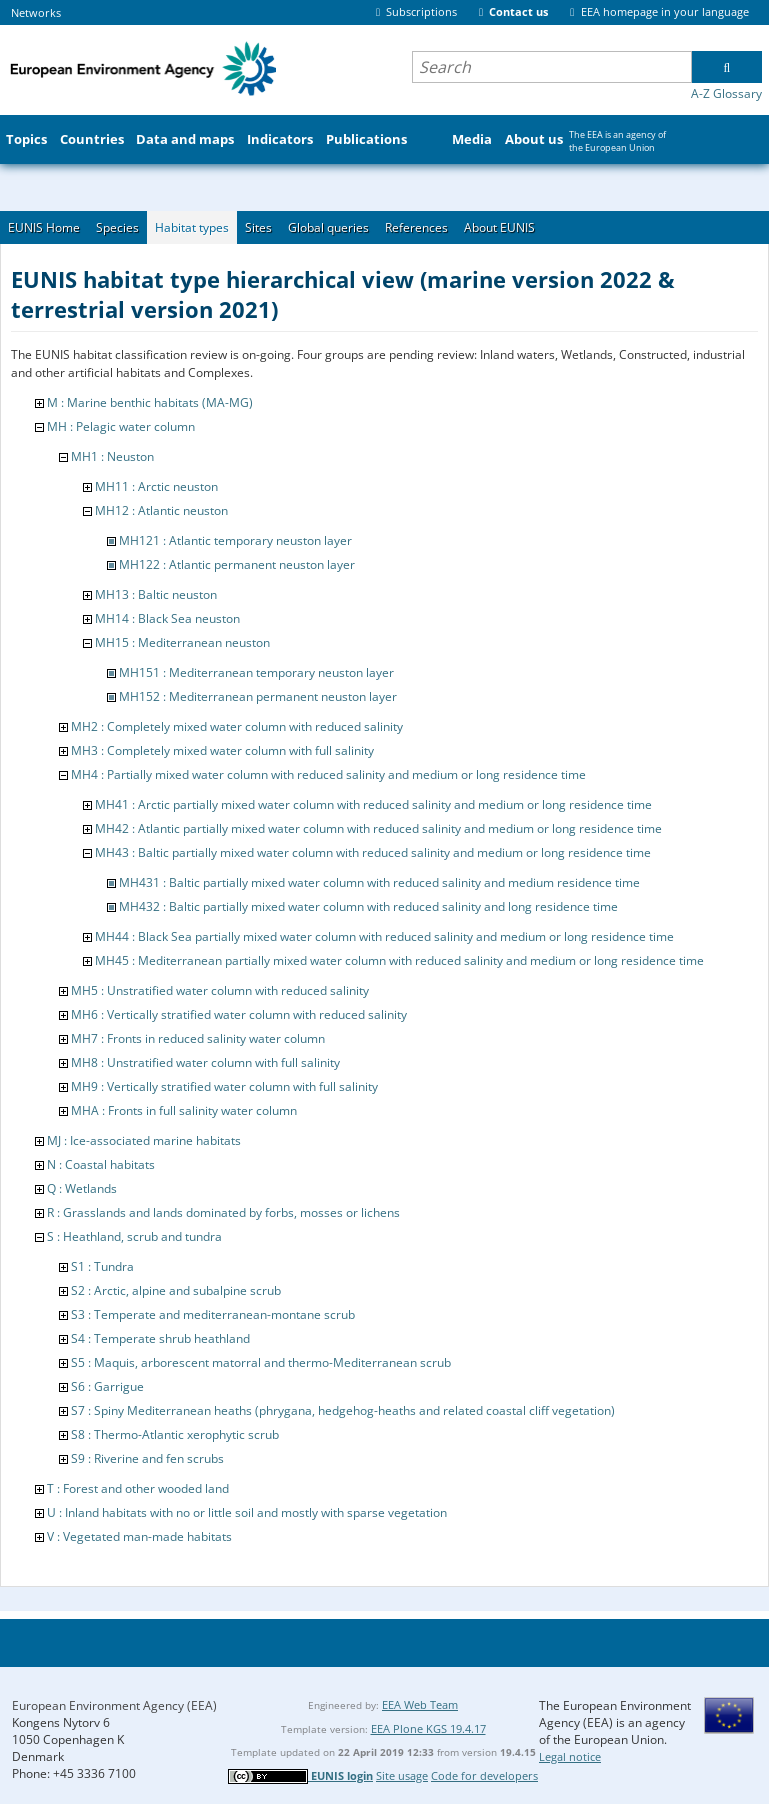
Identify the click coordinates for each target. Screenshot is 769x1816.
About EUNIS (499, 227)
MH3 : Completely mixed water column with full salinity (222, 750)
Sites (258, 227)
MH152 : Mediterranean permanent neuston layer (258, 696)
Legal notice (570, 1756)
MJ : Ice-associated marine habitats (144, 1140)
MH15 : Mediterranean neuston (182, 642)
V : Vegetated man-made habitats (139, 1536)
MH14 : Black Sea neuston (167, 618)
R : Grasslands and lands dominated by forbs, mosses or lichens (223, 1212)
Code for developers (484, 1775)
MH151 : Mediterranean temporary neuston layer (256, 672)
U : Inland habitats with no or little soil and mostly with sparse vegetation (247, 1512)
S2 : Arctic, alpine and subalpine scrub (176, 1290)
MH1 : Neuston (112, 456)
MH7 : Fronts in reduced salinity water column (198, 1038)
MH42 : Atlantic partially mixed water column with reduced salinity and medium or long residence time (378, 828)
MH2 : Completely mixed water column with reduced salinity (237, 726)
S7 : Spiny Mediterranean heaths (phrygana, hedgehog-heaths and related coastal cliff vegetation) (343, 1410)
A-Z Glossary (726, 93)
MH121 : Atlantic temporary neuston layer (235, 540)
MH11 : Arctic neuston (156, 486)
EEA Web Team (420, 1704)
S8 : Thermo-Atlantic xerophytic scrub (175, 1434)
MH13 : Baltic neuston (156, 594)
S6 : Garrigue (107, 1386)
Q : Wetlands (82, 1188)
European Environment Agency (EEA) (114, 1705)
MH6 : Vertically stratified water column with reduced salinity (239, 1014)
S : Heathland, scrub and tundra (134, 1236)
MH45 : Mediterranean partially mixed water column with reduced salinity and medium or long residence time (399, 960)
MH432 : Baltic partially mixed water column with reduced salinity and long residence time (368, 906)
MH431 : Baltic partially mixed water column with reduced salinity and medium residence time (379, 882)
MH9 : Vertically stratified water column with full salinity (224, 1086)
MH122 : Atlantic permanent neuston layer (237, 564)
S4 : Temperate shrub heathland (160, 1338)
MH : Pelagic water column (121, 426)
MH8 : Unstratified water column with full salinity (205, 1062)
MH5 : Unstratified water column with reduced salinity (220, 990)
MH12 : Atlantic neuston (161, 510)
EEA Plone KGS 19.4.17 (428, 1728)
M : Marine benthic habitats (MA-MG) (150, 402)
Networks (36, 12)
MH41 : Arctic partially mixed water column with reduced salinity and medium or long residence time (373, 804)
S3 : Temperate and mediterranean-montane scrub (213, 1314)
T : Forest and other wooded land (138, 1488)
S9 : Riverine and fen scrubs (147, 1458)
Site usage (402, 1775)
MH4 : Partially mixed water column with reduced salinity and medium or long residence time (328, 774)
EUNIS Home (44, 227)
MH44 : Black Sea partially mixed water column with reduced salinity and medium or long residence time (384, 936)
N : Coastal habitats (101, 1164)
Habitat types (192, 227)
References (416, 227)
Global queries (328, 227)
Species (117, 227)
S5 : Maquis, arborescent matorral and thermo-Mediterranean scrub (261, 1362)
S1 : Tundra (102, 1266)
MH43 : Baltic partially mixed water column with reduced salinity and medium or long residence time (373, 852)
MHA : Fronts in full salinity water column (184, 1110)
